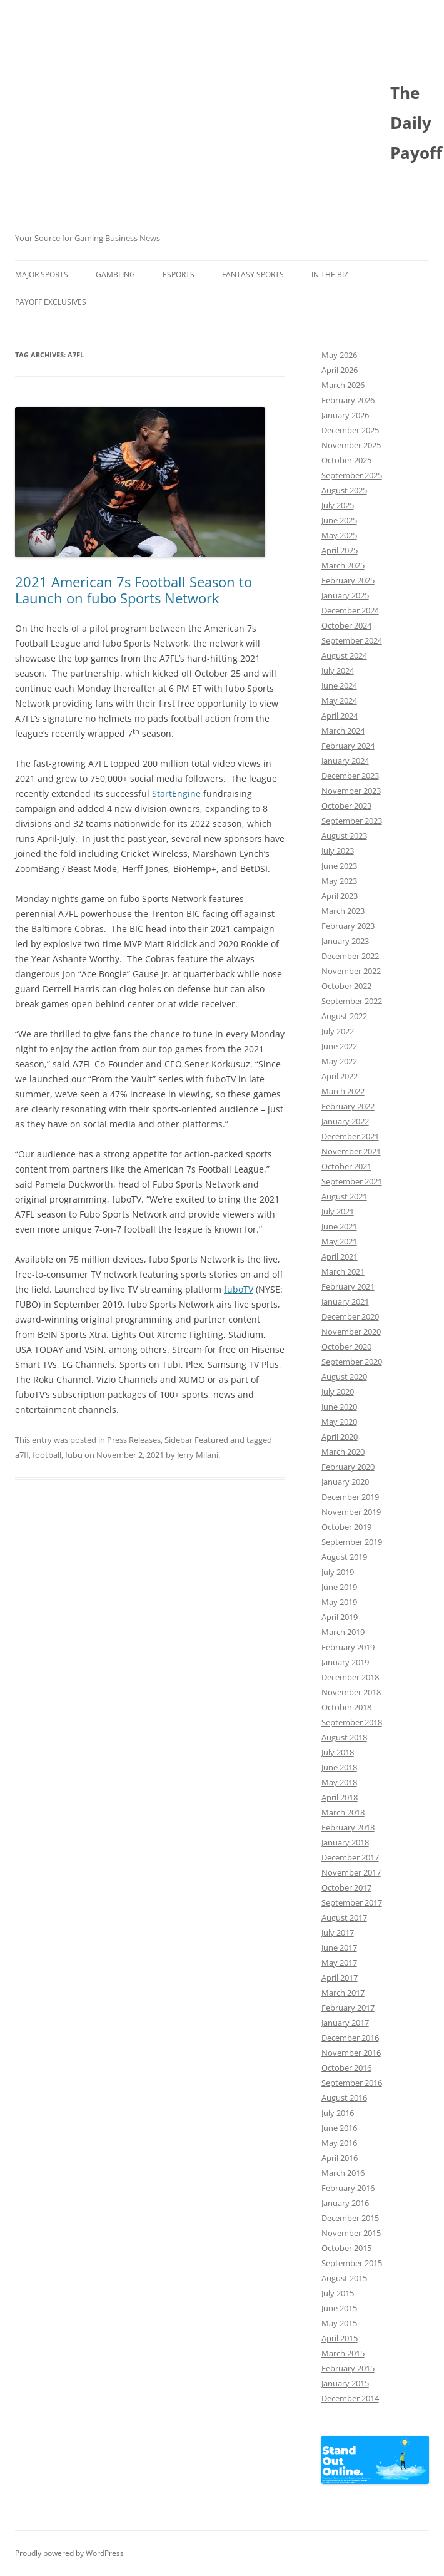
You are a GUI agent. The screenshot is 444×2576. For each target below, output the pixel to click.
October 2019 (346, 1526)
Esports (178, 274)
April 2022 (339, 1076)
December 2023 (350, 775)
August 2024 (344, 655)
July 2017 (337, 1932)
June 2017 (339, 1947)
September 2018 (351, 1722)
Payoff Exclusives (50, 302)
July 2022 (337, 1031)
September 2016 (351, 2082)
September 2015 (351, 2263)
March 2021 (343, 1271)
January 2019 (345, 1662)
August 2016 (344, 2097)
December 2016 (350, 2037)
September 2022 (351, 1001)
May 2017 (339, 1962)
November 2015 (351, 2233)
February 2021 (348, 1286)
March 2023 (343, 910)
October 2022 (346, 986)
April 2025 (339, 550)
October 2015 (346, 2248)
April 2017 (339, 1977)
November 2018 (351, 1692)
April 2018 (339, 1797)
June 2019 (339, 1587)
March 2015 (343, 2353)
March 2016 (343, 2172)
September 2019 (351, 1541)
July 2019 (337, 1572)
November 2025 (351, 445)
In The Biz (329, 274)
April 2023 (339, 895)
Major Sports (41, 274)
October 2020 (346, 1346)
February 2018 (348, 1827)
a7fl (22, 1454)
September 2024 (351, 640)
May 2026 (339, 355)
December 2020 (350, 1316)
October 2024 (346, 625)
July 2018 (337, 1752)
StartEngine (176, 793)
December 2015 (350, 2218)
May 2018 (339, 1782)
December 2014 (350, 2398)
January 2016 (345, 2203)
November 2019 (351, 1511)
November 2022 (351, 971)
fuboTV (238, 1289)
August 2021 (344, 1196)
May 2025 (339, 535)
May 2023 (339, 880)
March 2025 (343, 565)
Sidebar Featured (196, 1439)
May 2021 (339, 1241)
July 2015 (337, 2293)
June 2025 (339, 520)
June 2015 (339, 2308)
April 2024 (339, 715)
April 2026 (339, 370)
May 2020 (339, 1421)
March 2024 (343, 730)
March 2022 (343, 1091)
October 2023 (346, 805)
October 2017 (346, 1887)
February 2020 (348, 1466)
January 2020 (345, 1481)
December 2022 (350, 956)
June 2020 (339, 1406)
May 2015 (339, 2323)
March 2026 (343, 385)
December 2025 (350, 430)
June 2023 (339, 865)
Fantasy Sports (253, 274)
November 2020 (351, 1331)
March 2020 (343, 1451)
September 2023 (351, 820)
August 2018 (344, 1737)
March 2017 (343, 1992)
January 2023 (345, 941)
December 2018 (350, 1677)
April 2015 (339, 2338)
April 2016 (339, 2157)
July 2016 (337, 2112)
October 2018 (346, 1707)
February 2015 (348, 2368)
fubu (74, 1454)
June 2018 (339, 1767)
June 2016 (339, 2127)
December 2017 (350, 1857)
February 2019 (348, 1647)
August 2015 (344, 2278)
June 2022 (339, 1046)
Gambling (115, 274)
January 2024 (345, 760)
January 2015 (345, 2383)
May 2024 (339, 700)
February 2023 (348, 925)
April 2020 (339, 1436)
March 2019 (343, 1632)
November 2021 (351, 1151)
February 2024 (348, 745)
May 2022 (339, 1061)
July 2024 (337, 670)
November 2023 (351, 790)
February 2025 (348, 580)
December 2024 (350, 610)
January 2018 (345, 1842)
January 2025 (345, 595)
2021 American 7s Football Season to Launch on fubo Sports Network (133, 589)
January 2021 (345, 1301)
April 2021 (339, 1256)
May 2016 (339, 2142)
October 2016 (346, 2067)
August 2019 (344, 1557)
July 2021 (337, 1211)
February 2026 (348, 400)
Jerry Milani (197, 1454)
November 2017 (351, 1872)
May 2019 (339, 1602)
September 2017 (351, 1902)
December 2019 (350, 1496)
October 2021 (346, 1166)
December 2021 (350, 1136)
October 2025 (346, 460)
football (47, 1454)
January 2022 (345, 1121)
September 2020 (351, 1361)
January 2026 (345, 415)
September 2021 (351, 1181)
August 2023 (344, 835)
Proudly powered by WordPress (69, 2553)
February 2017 (348, 2007)
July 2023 (337, 850)
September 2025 (351, 475)
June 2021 (339, 1226)
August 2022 (344, 1016)
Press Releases (134, 1439)
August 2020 (344, 1376)
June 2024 (339, 685)
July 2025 (337, 505)
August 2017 (344, 1917)
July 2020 (337, 1391)
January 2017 (345, 2022)
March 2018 (343, 1812)
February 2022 (348, 1106)
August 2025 (344, 490)
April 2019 (339, 1617)
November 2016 (351, 2052)
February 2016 (348, 2188)
